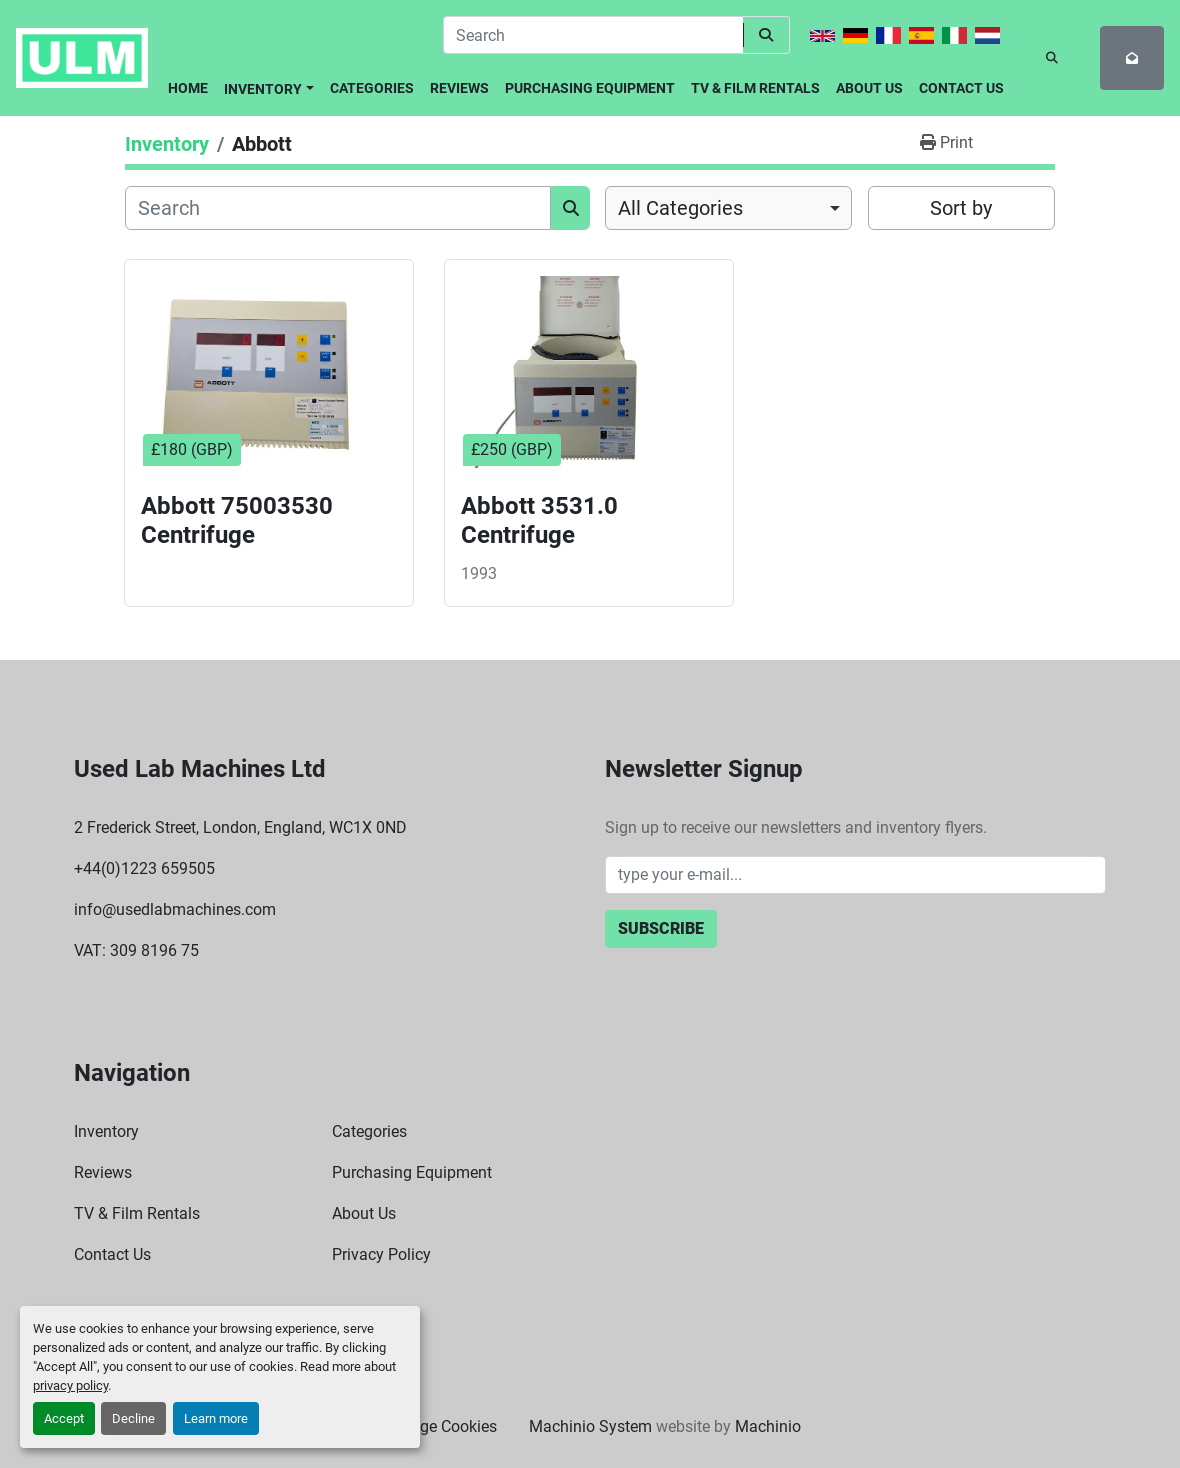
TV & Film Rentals (755, 88)
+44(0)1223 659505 (144, 868)
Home (188, 88)
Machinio (768, 1426)
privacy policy (70, 1385)
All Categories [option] (680, 208)
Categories (372, 88)
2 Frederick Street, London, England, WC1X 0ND (240, 827)
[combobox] (728, 208)
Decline (133, 1418)
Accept (64, 1418)
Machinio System (590, 1426)
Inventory (263, 89)
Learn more (216, 1418)
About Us (869, 88)
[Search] (593, 35)
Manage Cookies (438, 1426)
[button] (269, 85)
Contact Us (961, 88)
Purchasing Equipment (590, 88)
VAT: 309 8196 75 (136, 950)
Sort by (961, 208)
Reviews (459, 88)
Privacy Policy (381, 1254)
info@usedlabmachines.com (175, 909)
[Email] (855, 875)
